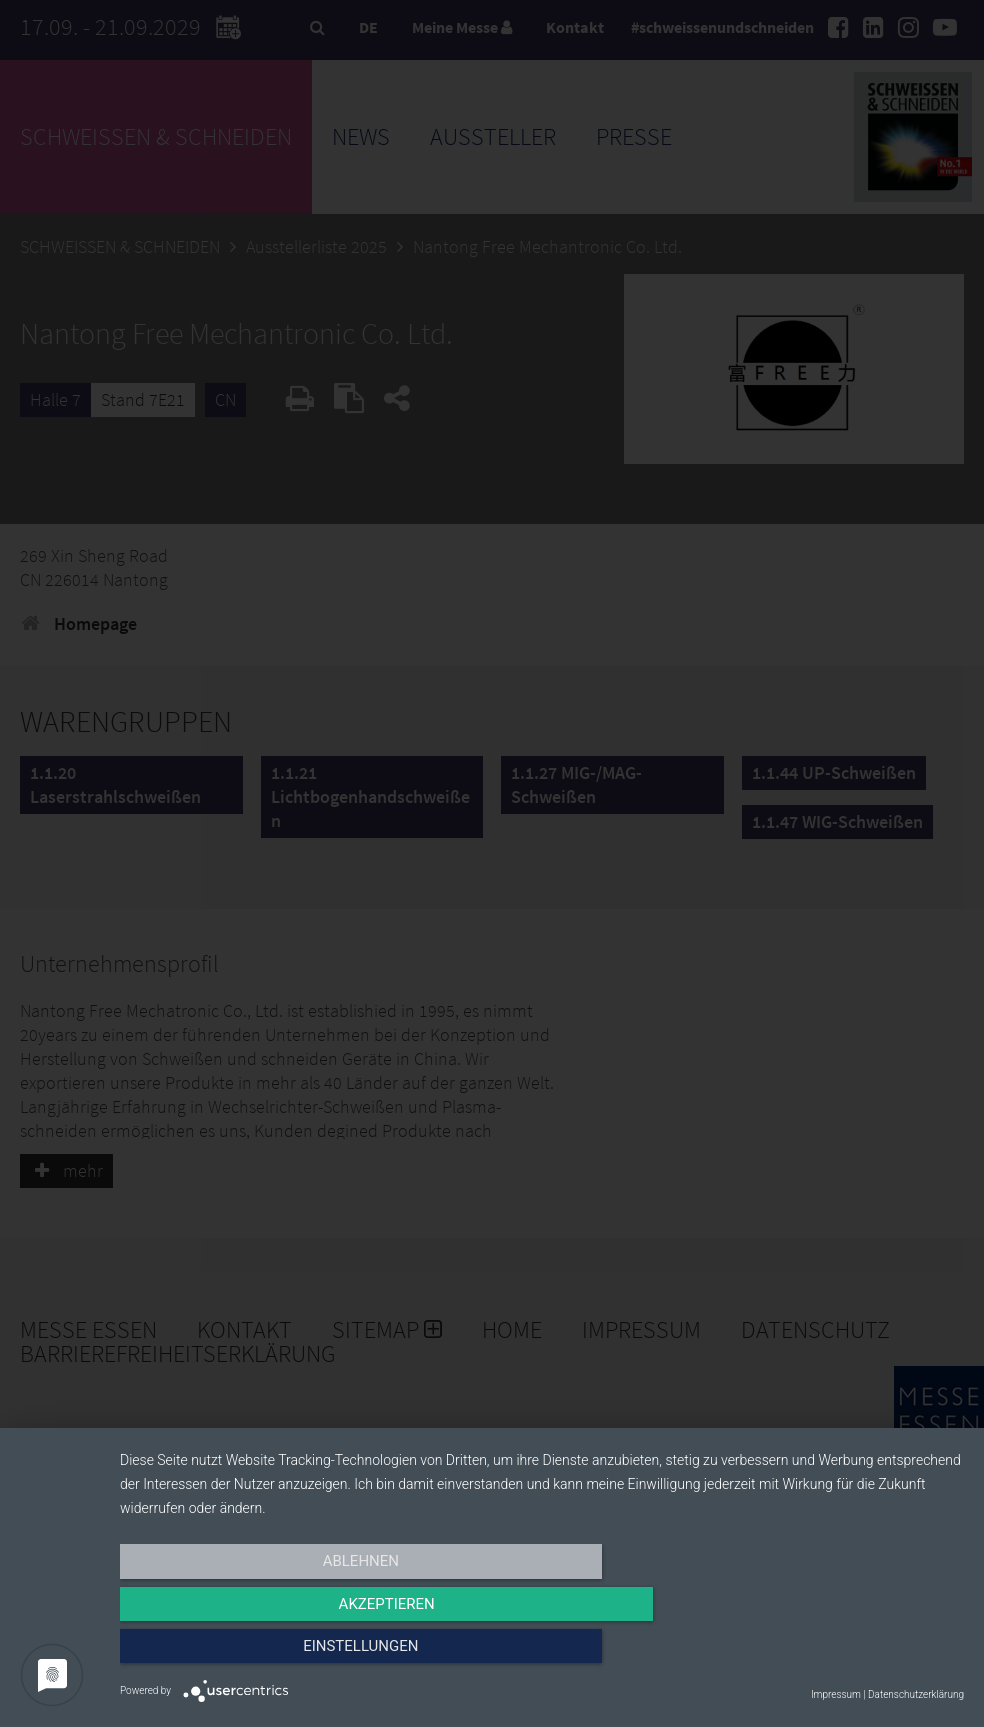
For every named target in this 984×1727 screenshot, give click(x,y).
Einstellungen (837, 1654)
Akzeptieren (542, 1654)
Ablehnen (246, 1654)
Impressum (836, 1694)
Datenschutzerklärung (916, 1694)
